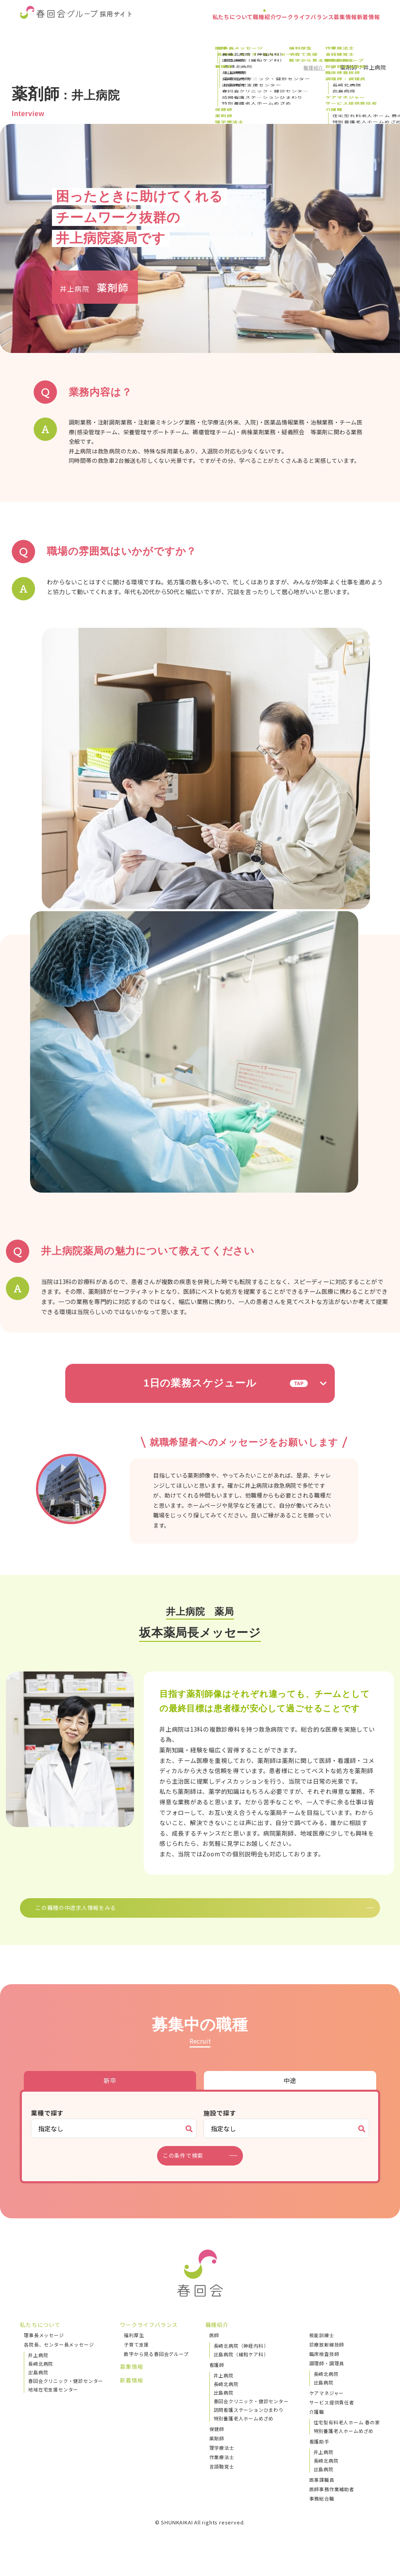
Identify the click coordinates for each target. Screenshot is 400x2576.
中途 (290, 2092)
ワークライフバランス (277, 33)
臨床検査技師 (324, 2365)
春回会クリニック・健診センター (65, 2392)
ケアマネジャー (326, 2404)
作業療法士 (221, 2468)
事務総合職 (321, 2510)
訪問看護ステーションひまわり (249, 2421)
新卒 (110, 2092)
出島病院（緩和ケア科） (241, 2366)
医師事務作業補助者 (331, 2500)
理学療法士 (221, 2459)
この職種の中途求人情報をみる (189, 1913)
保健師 (216, 2440)
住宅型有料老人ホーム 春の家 (347, 2434)
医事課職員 (321, 2491)
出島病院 (38, 2384)
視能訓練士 (321, 2346)
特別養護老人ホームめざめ (244, 2430)
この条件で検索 (188, 2167)
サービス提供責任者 (331, 2414)
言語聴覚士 (221, 2478)
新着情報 (363, 33)
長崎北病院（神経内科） (241, 2357)
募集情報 (328, 33)
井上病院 (38, 2366)
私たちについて (183, 33)
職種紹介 (226, 33)
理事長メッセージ (44, 2346)
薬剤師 (216, 2450)
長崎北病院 (40, 2375)
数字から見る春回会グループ (156, 2365)
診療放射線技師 (327, 2356)
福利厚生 (134, 2346)
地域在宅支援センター (53, 2401)
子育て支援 (136, 2356)
